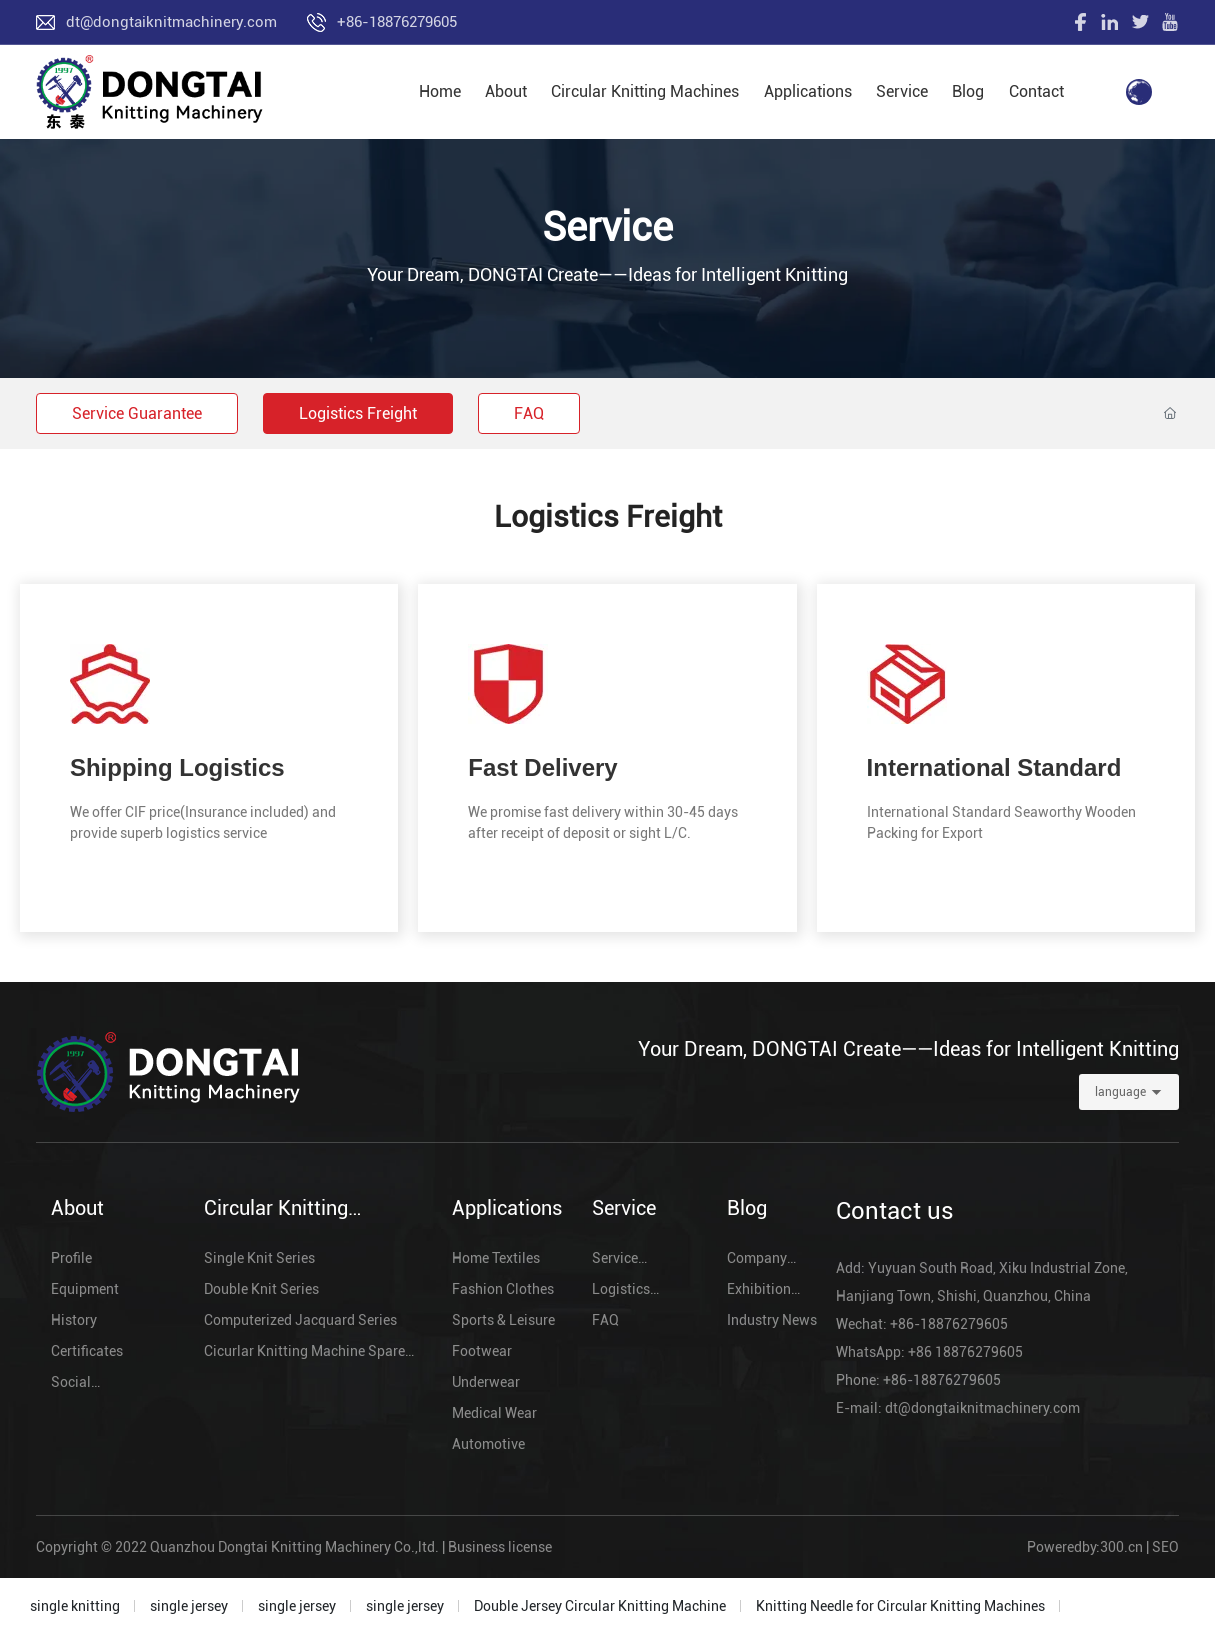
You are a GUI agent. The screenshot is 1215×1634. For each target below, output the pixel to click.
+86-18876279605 (397, 22)
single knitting (75, 1606)
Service (607, 227)
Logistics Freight (358, 413)
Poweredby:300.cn (1085, 1547)
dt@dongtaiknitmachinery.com (171, 22)
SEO (1165, 1547)
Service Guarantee (137, 413)
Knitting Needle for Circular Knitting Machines (900, 1606)
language (1120, 1092)
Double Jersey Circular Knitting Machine (600, 1606)
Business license (500, 1547)
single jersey (189, 1606)
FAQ (529, 413)
